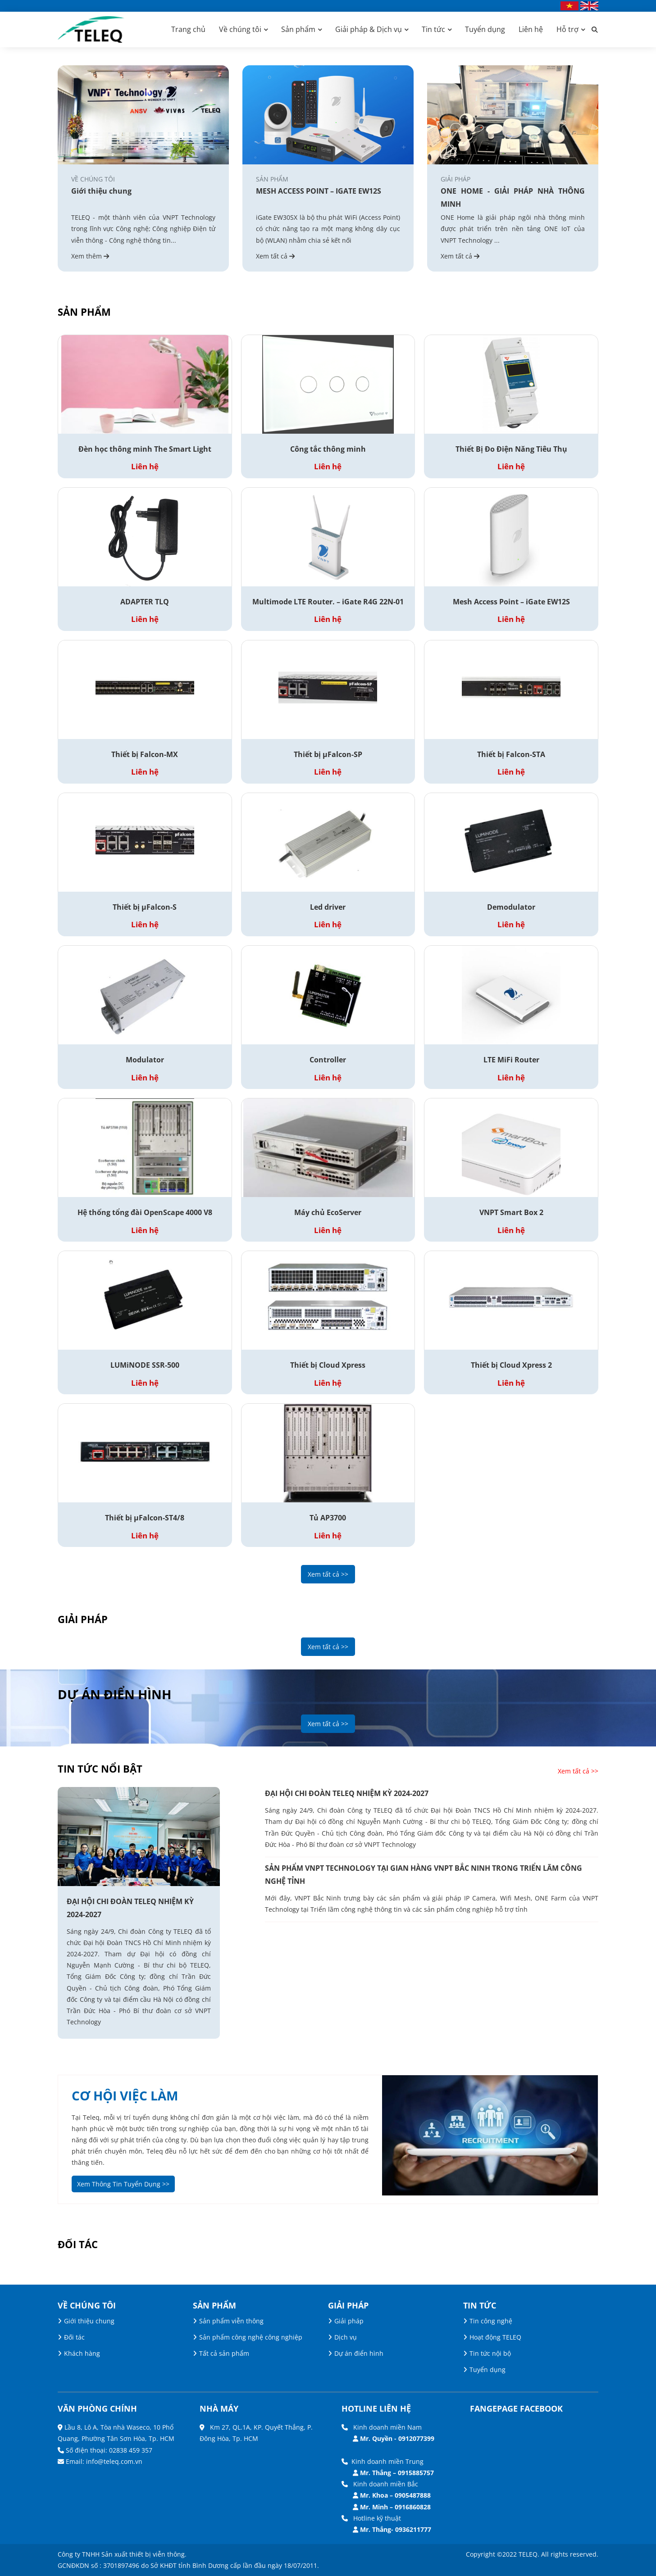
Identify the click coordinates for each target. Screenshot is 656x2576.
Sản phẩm (298, 29)
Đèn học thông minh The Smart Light (144, 449)
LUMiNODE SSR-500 (144, 1365)
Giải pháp (349, 2321)
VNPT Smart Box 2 (511, 1212)
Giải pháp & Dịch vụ (368, 29)
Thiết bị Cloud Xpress (327, 1365)
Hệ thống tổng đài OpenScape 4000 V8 (144, 1212)
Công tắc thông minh (328, 449)
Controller (328, 1060)
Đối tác (74, 2337)
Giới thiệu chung (101, 191)
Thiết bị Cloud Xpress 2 (511, 1365)
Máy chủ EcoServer (327, 1212)
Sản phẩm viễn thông (231, 2321)
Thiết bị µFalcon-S (145, 907)
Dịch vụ (345, 2337)
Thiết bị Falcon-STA (511, 754)
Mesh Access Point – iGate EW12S (511, 602)
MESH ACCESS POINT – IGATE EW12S (318, 191)
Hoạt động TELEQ (495, 2337)
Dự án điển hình (358, 2353)
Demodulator (511, 907)
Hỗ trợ (567, 29)
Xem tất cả (275, 256)
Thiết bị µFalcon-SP (328, 754)
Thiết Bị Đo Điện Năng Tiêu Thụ (511, 449)
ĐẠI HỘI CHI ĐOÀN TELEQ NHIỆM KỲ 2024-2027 (130, 1907)
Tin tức (433, 29)
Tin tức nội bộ (490, 2353)
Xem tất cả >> (328, 1574)
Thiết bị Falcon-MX (144, 754)
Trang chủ (188, 29)
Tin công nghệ (490, 2321)
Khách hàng (82, 2353)
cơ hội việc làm (125, 2095)
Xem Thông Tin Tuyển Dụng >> (123, 2184)
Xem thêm (90, 256)
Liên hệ (531, 29)
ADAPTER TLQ (144, 602)
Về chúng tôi (240, 29)
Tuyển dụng (485, 29)
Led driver (328, 907)
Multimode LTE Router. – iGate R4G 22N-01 (328, 602)
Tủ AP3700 (328, 1518)
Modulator (145, 1060)
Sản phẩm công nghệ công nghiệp (250, 2337)
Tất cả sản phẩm (224, 2353)
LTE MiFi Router (511, 1060)
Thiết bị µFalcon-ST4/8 (144, 1518)
